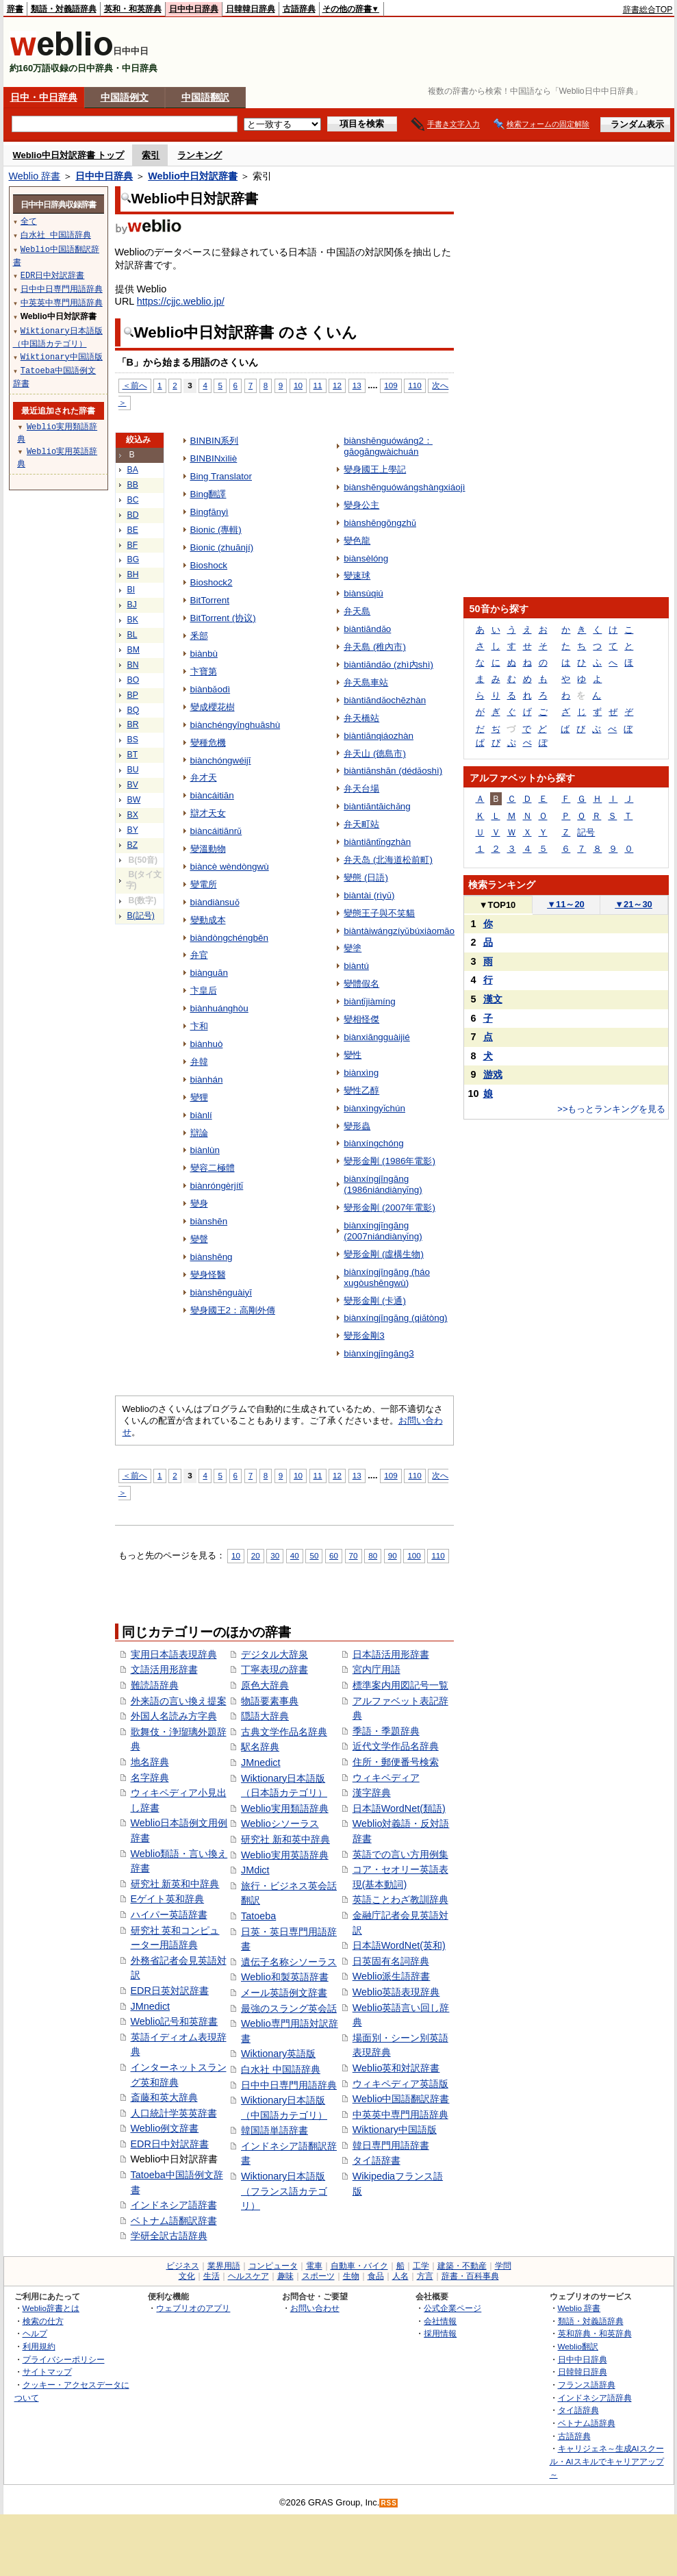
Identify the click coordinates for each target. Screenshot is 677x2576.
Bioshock (209, 565)
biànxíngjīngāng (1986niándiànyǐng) (383, 1184)
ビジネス (182, 2266)
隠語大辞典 (265, 1715)
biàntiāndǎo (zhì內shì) (388, 664)
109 (390, 385)
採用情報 (440, 2333)
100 (413, 1555)
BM (133, 650)
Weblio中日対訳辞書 (193, 176)
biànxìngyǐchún (374, 1108)
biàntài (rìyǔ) (369, 895)
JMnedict (150, 2006)
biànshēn (209, 1221)
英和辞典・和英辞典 (595, 2333)
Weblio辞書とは (51, 2307)
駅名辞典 (260, 1746)
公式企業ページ (452, 2307)
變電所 (203, 884)
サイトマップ (47, 2371)
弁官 (199, 955)
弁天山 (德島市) (375, 753)
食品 (376, 2276)
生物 (351, 2276)
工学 (421, 2266)
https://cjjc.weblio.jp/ (181, 301)
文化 (187, 2276)
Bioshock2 (211, 582)
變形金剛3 (364, 1335)
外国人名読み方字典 (174, 1715)
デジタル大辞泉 (274, 1654)
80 (372, 1555)
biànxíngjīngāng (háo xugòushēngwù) (387, 1277)
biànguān (209, 973)
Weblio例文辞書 (165, 2128)
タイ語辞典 (578, 2409)
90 (392, 1555)
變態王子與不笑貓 (379, 913)
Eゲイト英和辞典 (168, 1898)
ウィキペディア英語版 (400, 2083)
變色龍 (357, 540)
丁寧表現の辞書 (274, 1669)
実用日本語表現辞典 (174, 1654)
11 (318, 385)
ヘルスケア (248, 2276)
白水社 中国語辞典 (280, 2069)
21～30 (633, 904)
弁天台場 (361, 788)
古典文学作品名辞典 (284, 1731)
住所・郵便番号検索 (396, 1761)
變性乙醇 (361, 1090)
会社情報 (440, 2320)
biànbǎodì (210, 689)
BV (132, 785)
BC (133, 500)
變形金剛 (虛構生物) (384, 1254)
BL (132, 635)
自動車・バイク (359, 2266)
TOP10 (497, 905)
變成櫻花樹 (212, 707)
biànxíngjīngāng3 (378, 1353)
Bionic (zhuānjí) (222, 547)
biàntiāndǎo (367, 629)
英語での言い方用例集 (400, 1854)
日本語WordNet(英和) (399, 1945)
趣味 (285, 2276)
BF (132, 545)
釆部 (199, 636)
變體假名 (361, 983)
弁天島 (357, 611)
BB (132, 485)
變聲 (199, 1239)
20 (255, 1555)
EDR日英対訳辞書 (170, 1990)
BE (132, 530)
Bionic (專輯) (216, 530)
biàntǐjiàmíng (370, 1001)
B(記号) (141, 915)
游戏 (492, 1074)
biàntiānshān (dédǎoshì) (393, 771)
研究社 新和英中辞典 (285, 1839)
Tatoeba (258, 1915)
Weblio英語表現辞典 (396, 1991)
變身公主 (361, 505)
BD (133, 515)
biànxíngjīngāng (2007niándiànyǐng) (383, 1230)
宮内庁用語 (376, 1669)
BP (132, 695)
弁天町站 (361, 824)
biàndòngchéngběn (229, 938)
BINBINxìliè (214, 458)
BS (132, 739)
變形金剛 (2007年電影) (389, 1207)
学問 (503, 2266)
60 (333, 1555)
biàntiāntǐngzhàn (377, 842)
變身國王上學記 (375, 469)
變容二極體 (212, 1168)
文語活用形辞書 (164, 1669)
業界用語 (223, 2266)
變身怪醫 (208, 1275)
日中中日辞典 (193, 9)
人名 (400, 2276)
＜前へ (135, 385)
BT (132, 754)
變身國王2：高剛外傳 (232, 1310)
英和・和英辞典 (133, 9)
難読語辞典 (155, 1685)
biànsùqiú (363, 593)
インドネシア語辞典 (595, 2397)
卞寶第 (203, 671)
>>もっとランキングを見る (611, 1109)
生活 (211, 2276)
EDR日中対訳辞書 (170, 2143)
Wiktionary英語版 (278, 2053)
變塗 (352, 948)
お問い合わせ (315, 2307)
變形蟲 (357, 1126)
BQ (133, 710)
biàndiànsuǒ (215, 902)
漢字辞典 (372, 1792)
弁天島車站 (366, 682)
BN (133, 665)
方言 (425, 2276)
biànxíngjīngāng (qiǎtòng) (395, 1318)
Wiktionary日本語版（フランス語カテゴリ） (284, 2191)
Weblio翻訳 (578, 2346)
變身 (199, 1203)
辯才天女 (208, 813)
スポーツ (318, 2276)
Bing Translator (221, 476)
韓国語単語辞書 (274, 2130)
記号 (586, 832)
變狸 (199, 1097)
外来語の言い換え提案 (179, 1700)
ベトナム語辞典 (586, 2423)
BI (131, 589)
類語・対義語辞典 (64, 9)
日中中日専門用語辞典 (289, 2085)
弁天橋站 (361, 718)
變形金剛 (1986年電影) (389, 1161)
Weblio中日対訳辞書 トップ (69, 155)
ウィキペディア (386, 1777)
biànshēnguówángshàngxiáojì (404, 487)
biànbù (204, 653)
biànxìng (361, 1073)
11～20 (566, 904)
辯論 (199, 1133)
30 (274, 1555)
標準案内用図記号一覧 (400, 1685)
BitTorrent (210, 600)
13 (357, 385)
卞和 (199, 1026)
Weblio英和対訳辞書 (396, 2067)
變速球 (357, 575)
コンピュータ (273, 2266)
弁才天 (203, 777)
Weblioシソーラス (280, 1823)
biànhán (206, 1079)
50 (313, 1555)
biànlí (201, 1115)
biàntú (356, 966)
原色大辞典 (265, 1685)
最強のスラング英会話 (289, 2008)
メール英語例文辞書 (284, 1992)
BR (133, 724)
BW (134, 800)
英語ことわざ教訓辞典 (400, 1899)
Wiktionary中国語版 (395, 2129)
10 (298, 385)
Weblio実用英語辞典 (285, 1854)
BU (133, 769)
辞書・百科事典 (470, 2276)
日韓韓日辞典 (250, 9)
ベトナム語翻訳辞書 (174, 2220)
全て (29, 221)
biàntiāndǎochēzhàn (385, 700)
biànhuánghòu (219, 1008)
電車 (314, 2266)
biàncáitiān (212, 795)
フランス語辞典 (586, 2384)
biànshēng (211, 1257)
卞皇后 (203, 990)
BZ (132, 845)
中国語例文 (125, 97)
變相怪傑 (361, 1019)
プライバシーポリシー (64, 2359)
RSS (389, 2503)
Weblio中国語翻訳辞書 (401, 2098)
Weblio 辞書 (35, 176)
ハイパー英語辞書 (169, 1914)
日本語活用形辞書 (391, 1654)
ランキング (199, 155)
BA (132, 470)
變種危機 (208, 742)
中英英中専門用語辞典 (400, 2114)
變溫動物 (208, 849)
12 (337, 385)
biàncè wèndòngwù (229, 866)
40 (294, 1555)
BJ (132, 604)
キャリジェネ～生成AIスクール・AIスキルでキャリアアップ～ (607, 2461)
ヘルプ (35, 2333)
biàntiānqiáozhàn (378, 736)
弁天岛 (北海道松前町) (388, 860)
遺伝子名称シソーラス (289, 1961)
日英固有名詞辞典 (391, 1961)
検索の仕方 (43, 2320)
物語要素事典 (269, 1700)
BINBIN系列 (214, 440)
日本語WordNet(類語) (399, 1808)
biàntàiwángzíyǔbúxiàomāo (399, 931)
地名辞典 (150, 1761)
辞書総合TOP (648, 9)
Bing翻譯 (208, 494)
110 (414, 385)
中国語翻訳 (205, 97)
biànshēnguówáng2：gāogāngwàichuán (388, 446)
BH (133, 574)
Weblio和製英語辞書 (285, 1976)
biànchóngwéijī (220, 760)
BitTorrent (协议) (223, 618)
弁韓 (199, 1062)
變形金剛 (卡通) (375, 1301)
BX (132, 815)
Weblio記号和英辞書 (174, 2021)
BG (133, 559)
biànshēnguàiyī (221, 1292)
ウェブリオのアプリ (193, 2307)
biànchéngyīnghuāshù (235, 725)
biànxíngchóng (374, 1143)
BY (132, 830)
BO (133, 680)
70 (353, 1555)
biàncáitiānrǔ (216, 831)
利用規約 (39, 2346)
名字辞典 (150, 1777)
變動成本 (208, 920)
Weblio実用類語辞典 (285, 1808)
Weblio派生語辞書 (392, 1976)
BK (132, 619)
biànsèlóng (366, 558)
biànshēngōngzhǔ (380, 523)
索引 (150, 155)
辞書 (15, 9)
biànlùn (205, 1150)
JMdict (255, 1870)
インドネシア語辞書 (174, 2204)
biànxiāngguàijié (377, 1037)
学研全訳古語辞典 (169, 2235)
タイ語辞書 (376, 2160)
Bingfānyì (209, 512)
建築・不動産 (462, 2266)
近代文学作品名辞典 (396, 1746)
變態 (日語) (366, 877)
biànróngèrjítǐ (217, 1185)
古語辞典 (299, 9)
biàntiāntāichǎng (377, 806)
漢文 (492, 999)
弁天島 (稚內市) (375, 647)
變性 (352, 1055)
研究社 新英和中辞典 (175, 1883)
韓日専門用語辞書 (391, 2145)
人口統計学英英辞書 (174, 2113)
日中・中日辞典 (43, 97)
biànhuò (206, 1044)
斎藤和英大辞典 (164, 2097)
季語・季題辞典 (386, 1731)
